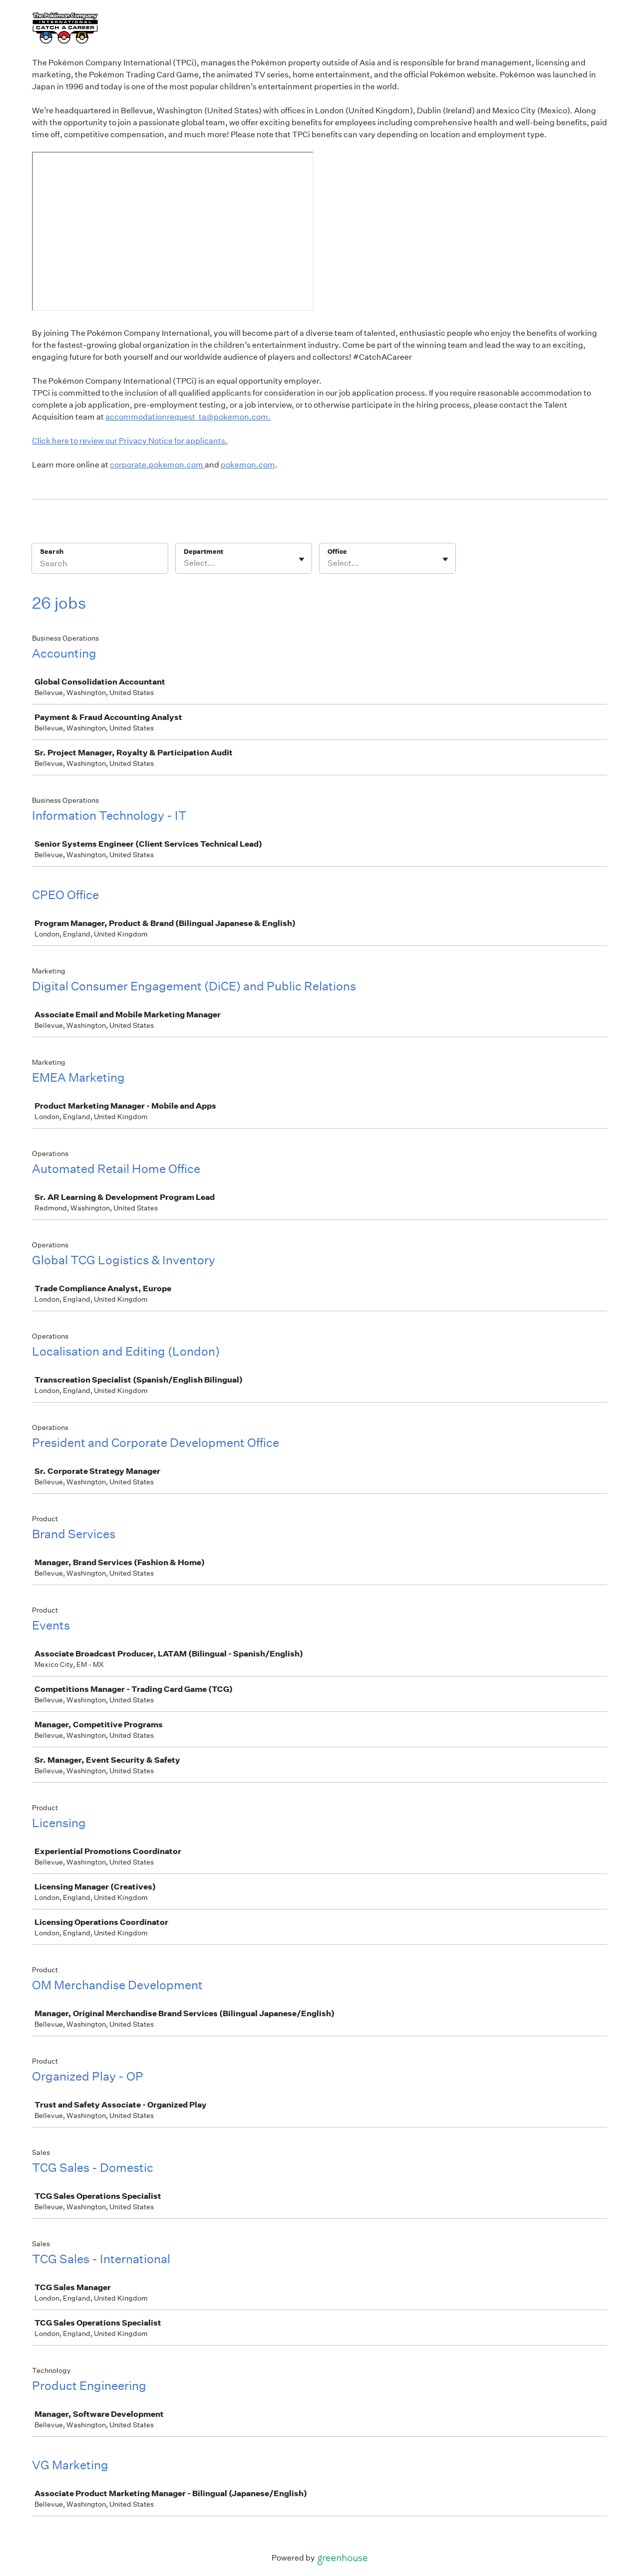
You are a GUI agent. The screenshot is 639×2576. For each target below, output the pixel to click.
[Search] (100, 564)
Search (51, 551)
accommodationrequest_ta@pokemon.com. (188, 417)
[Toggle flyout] (302, 559)
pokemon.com (248, 464)
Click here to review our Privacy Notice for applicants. (130, 441)
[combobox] (184, 563)
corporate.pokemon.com (157, 464)
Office (337, 551)
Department (203, 551)
